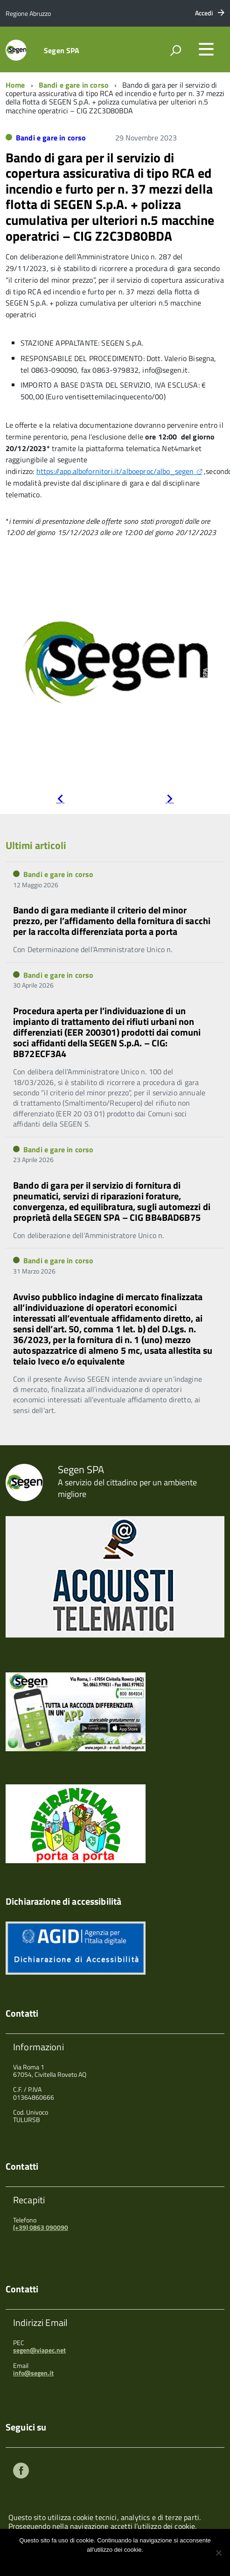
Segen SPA (61, 50)
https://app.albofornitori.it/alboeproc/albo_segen (115, 471)
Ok (84, 2561)
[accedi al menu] (206, 49)
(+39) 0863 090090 (40, 2227)
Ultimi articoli (36, 845)
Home (15, 85)
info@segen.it (33, 2373)
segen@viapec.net (39, 2350)
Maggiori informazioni (121, 2561)
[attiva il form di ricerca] (175, 50)
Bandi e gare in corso (74, 85)
